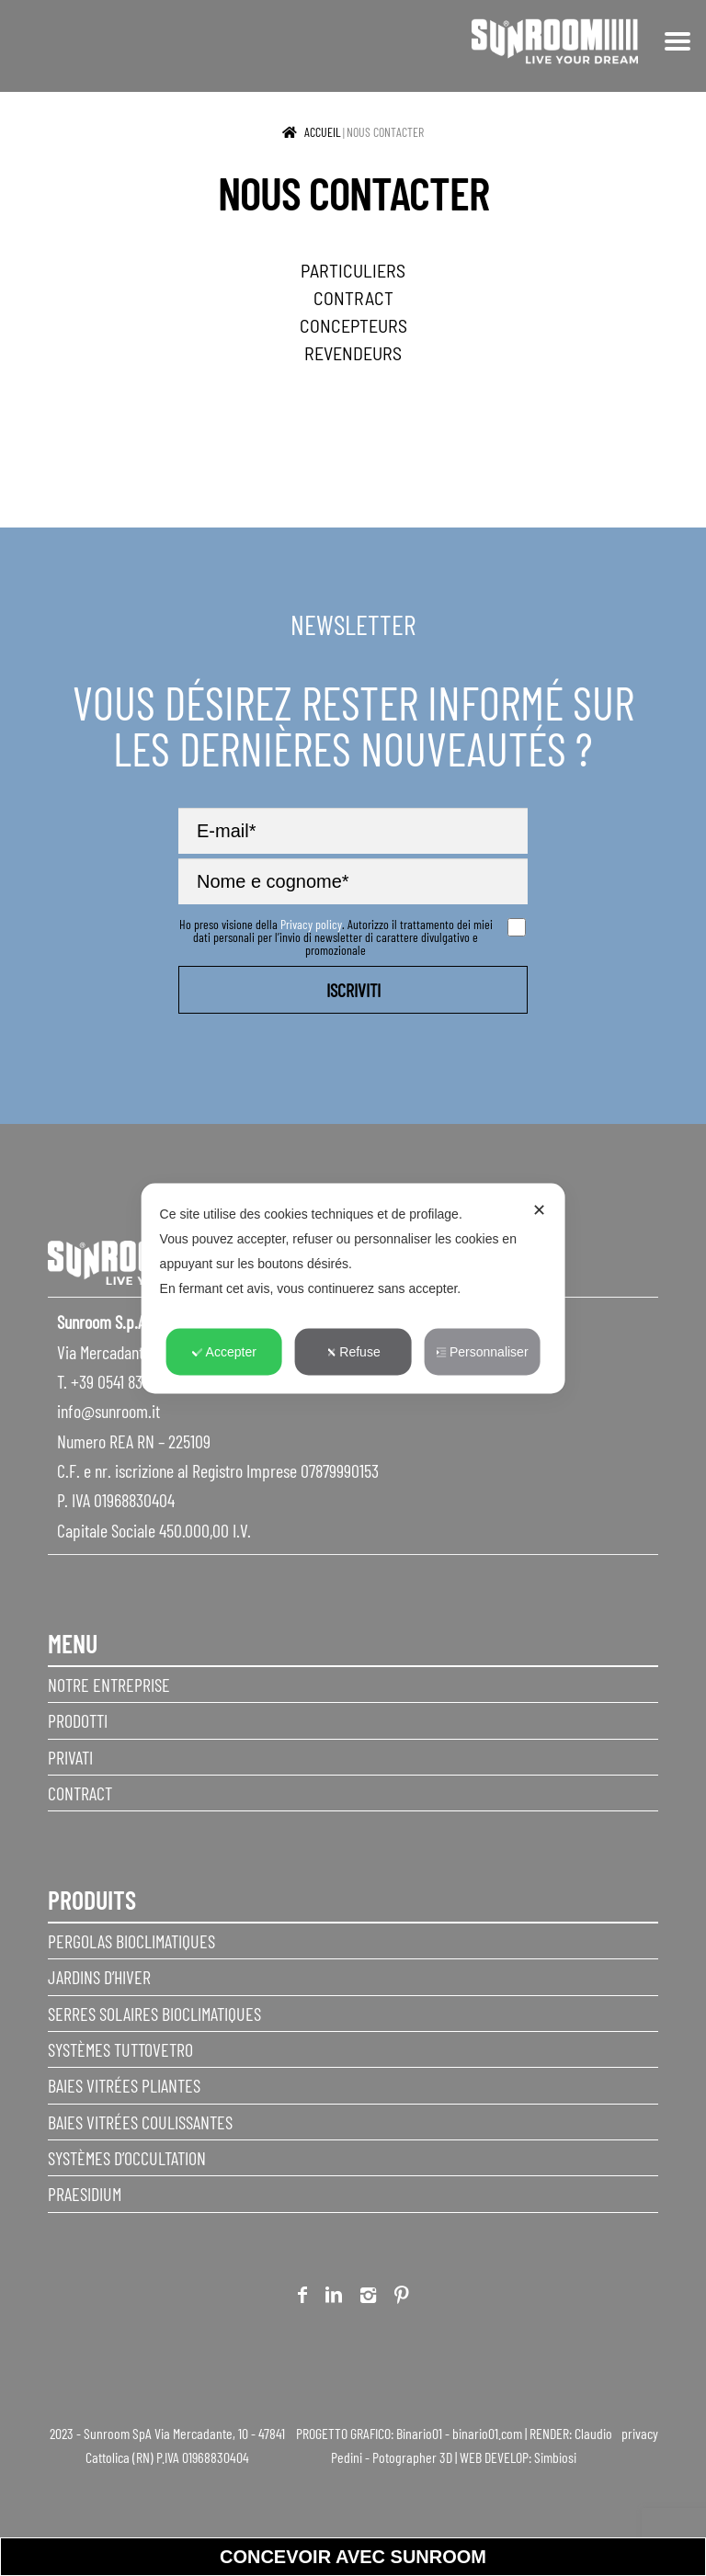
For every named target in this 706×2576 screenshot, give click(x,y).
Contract (80, 1793)
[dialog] (353, 1288)
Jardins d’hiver (99, 1977)
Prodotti (78, 1720)
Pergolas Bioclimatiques (131, 1941)
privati (70, 1757)
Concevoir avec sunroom (353, 2557)
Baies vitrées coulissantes (140, 2122)
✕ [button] (539, 1209)
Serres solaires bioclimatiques (154, 2014)
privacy (639, 2433)
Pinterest (401, 2298)
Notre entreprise (109, 1685)
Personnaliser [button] (482, 1351)
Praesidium (84, 2194)
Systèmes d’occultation (127, 2158)
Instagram (368, 2298)
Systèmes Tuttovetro (120, 2049)
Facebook (302, 2298)
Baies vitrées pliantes (124, 2085)
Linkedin (333, 2298)
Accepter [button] (224, 1351)
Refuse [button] (352, 1351)
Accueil (322, 132)
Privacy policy (311, 924)
